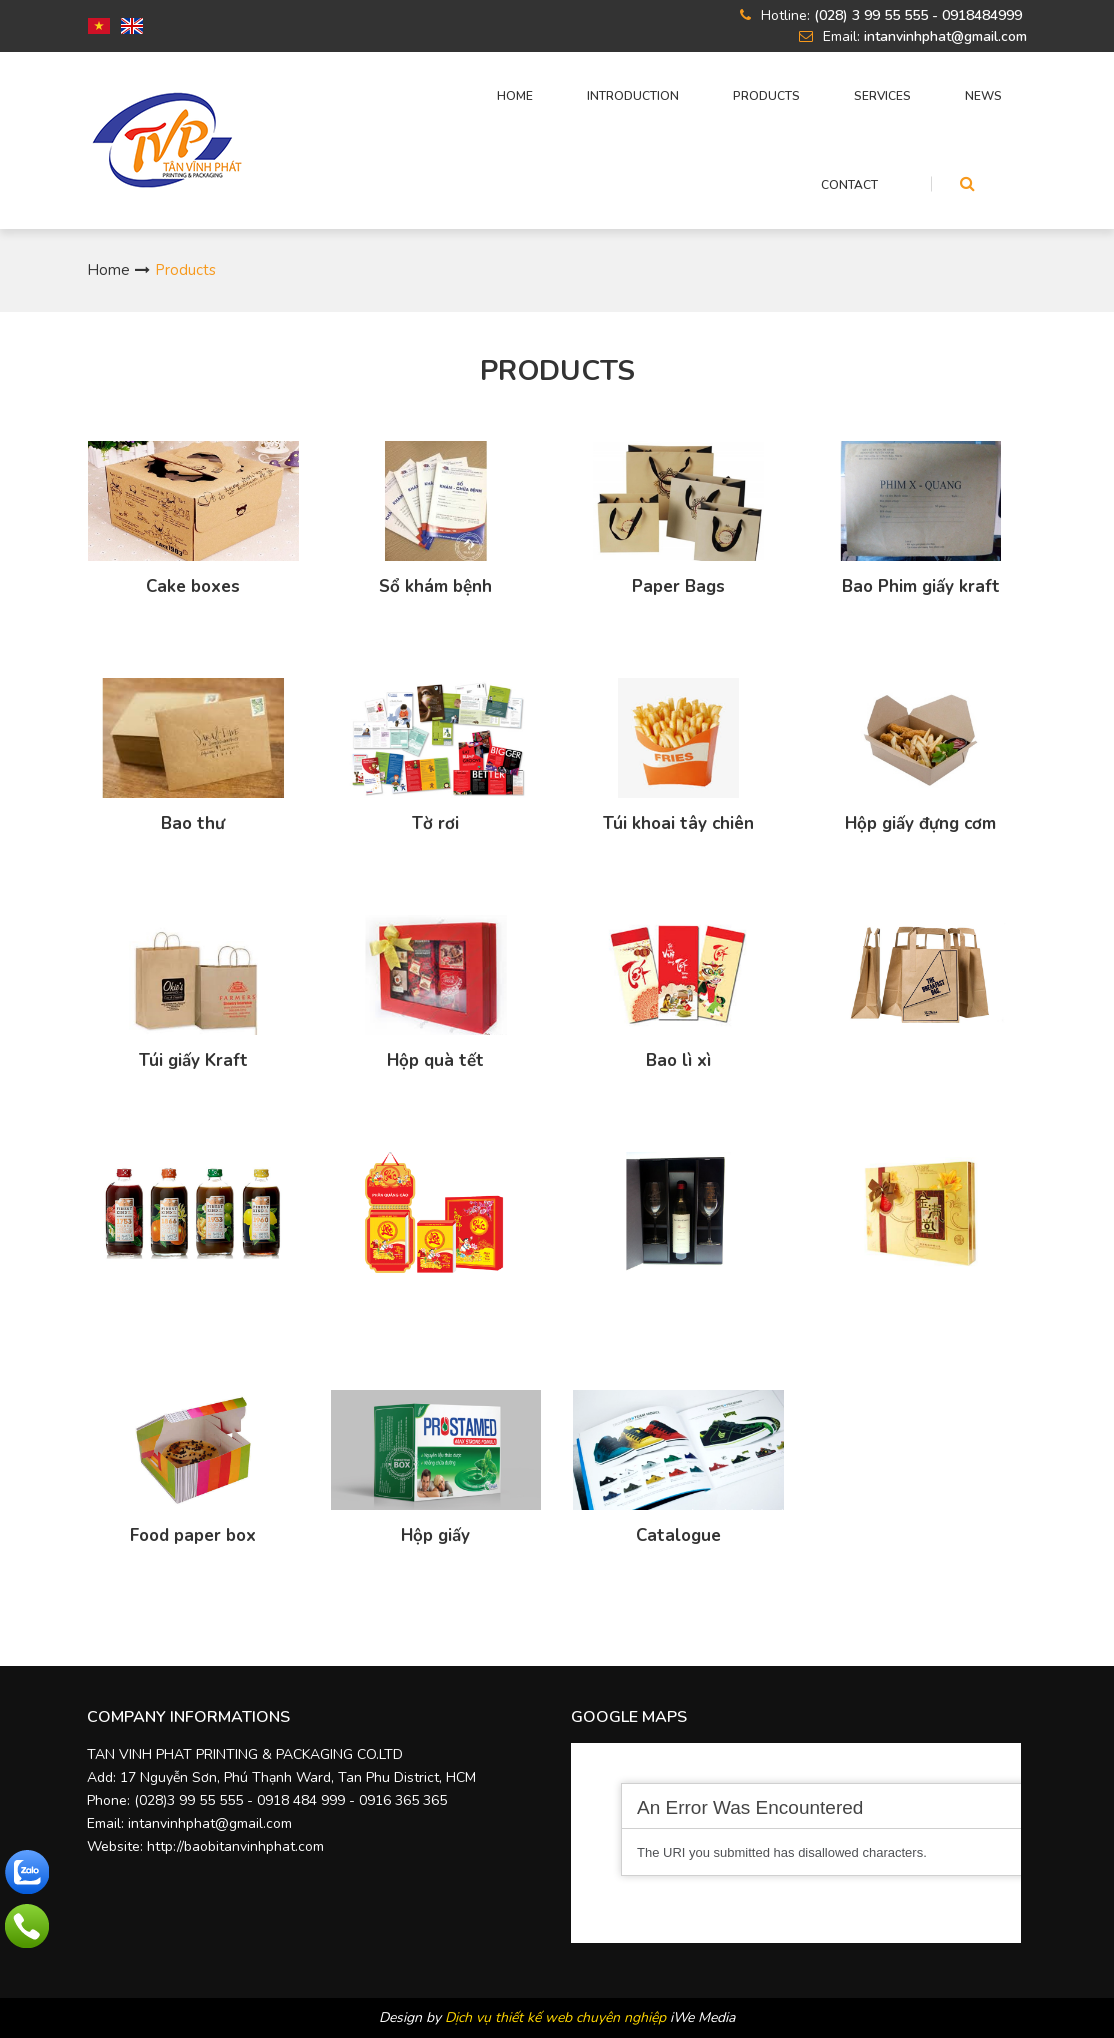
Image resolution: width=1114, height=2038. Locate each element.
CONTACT (849, 185)
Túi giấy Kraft (193, 1061)
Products (766, 96)
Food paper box (193, 1536)
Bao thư (193, 824)
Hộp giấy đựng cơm (920, 824)
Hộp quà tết (435, 1061)
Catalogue (678, 1536)
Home (108, 270)
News (983, 96)
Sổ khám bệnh (435, 587)
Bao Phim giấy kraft (921, 587)
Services (882, 96)
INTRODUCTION (633, 96)
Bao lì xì (678, 1061)
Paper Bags (678, 587)
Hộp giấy (435, 1536)
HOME (515, 96)
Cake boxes (193, 587)
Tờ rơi (435, 824)
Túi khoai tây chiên (678, 824)
